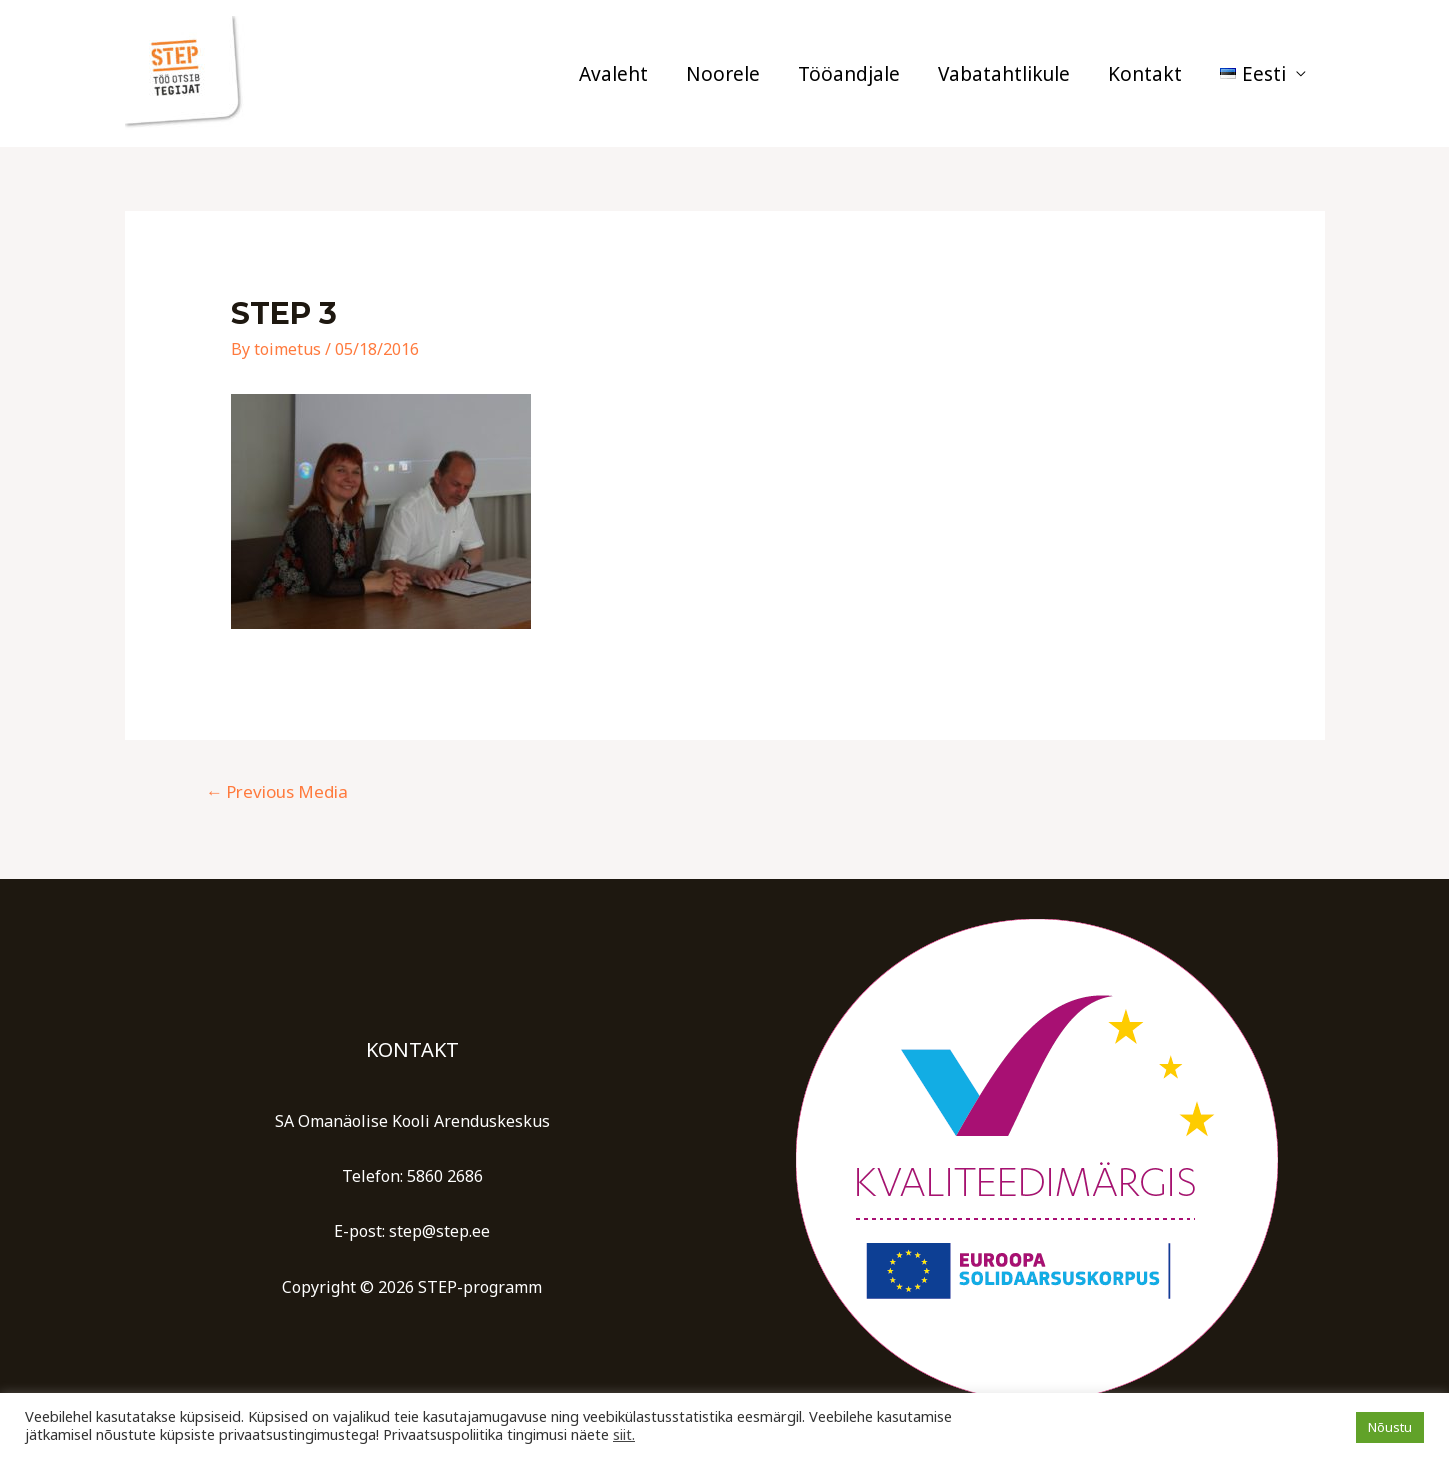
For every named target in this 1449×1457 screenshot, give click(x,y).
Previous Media (276, 791)
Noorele (723, 74)
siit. (624, 1434)
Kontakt (1145, 74)
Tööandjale (849, 74)
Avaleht (613, 74)
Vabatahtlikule (1004, 74)
